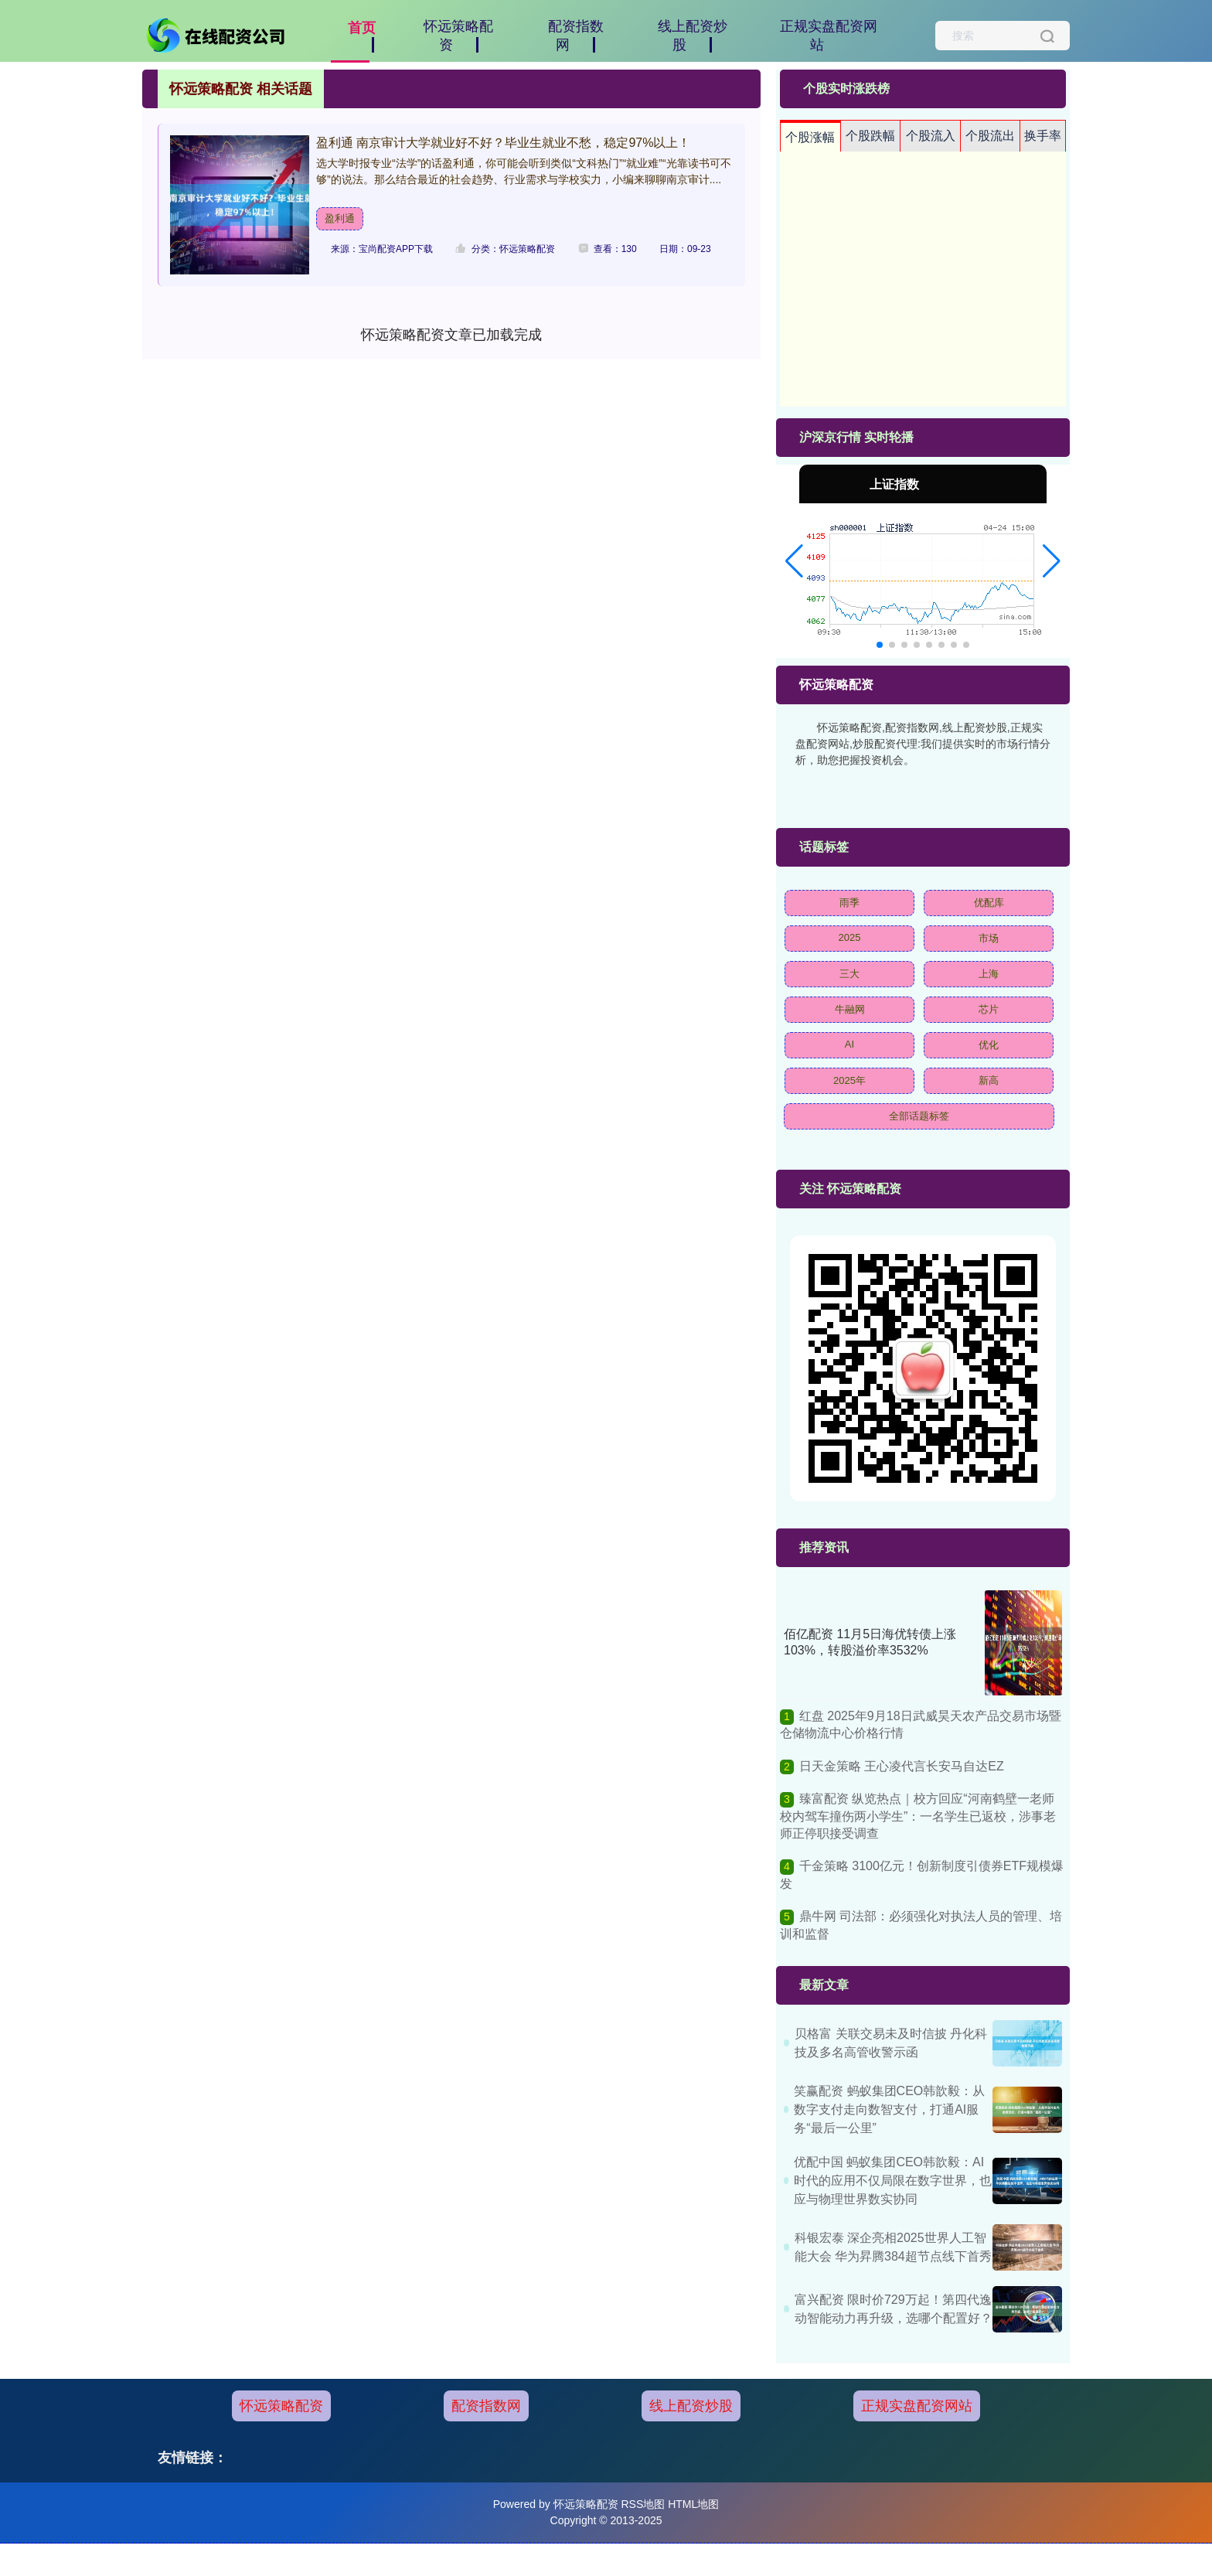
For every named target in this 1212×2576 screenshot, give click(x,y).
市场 (989, 938)
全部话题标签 (919, 1116)
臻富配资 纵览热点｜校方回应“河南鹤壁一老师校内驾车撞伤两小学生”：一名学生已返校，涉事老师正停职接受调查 (918, 1816)
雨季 (849, 902)
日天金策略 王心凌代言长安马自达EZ (901, 1766)
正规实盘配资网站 (916, 2406)
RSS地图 (643, 2504)
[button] (794, 561)
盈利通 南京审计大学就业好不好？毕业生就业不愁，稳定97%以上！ (503, 142)
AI (849, 1044)
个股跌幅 (870, 135)
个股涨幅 (810, 137)
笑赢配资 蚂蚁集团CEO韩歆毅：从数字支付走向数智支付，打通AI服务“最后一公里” (889, 2109)
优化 (989, 1045)
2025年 (849, 1080)
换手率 (1042, 135)
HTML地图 (693, 2504)
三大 (849, 974)
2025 (850, 937)
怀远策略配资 (281, 2406)
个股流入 (930, 135)
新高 (989, 1080)
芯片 (989, 1009)
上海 (989, 974)
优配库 (989, 902)
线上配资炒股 (691, 2406)
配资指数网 (486, 2406)
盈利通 (340, 218)
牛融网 (850, 1009)
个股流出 (990, 135)
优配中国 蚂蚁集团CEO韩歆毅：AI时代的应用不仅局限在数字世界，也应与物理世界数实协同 (893, 2180)
